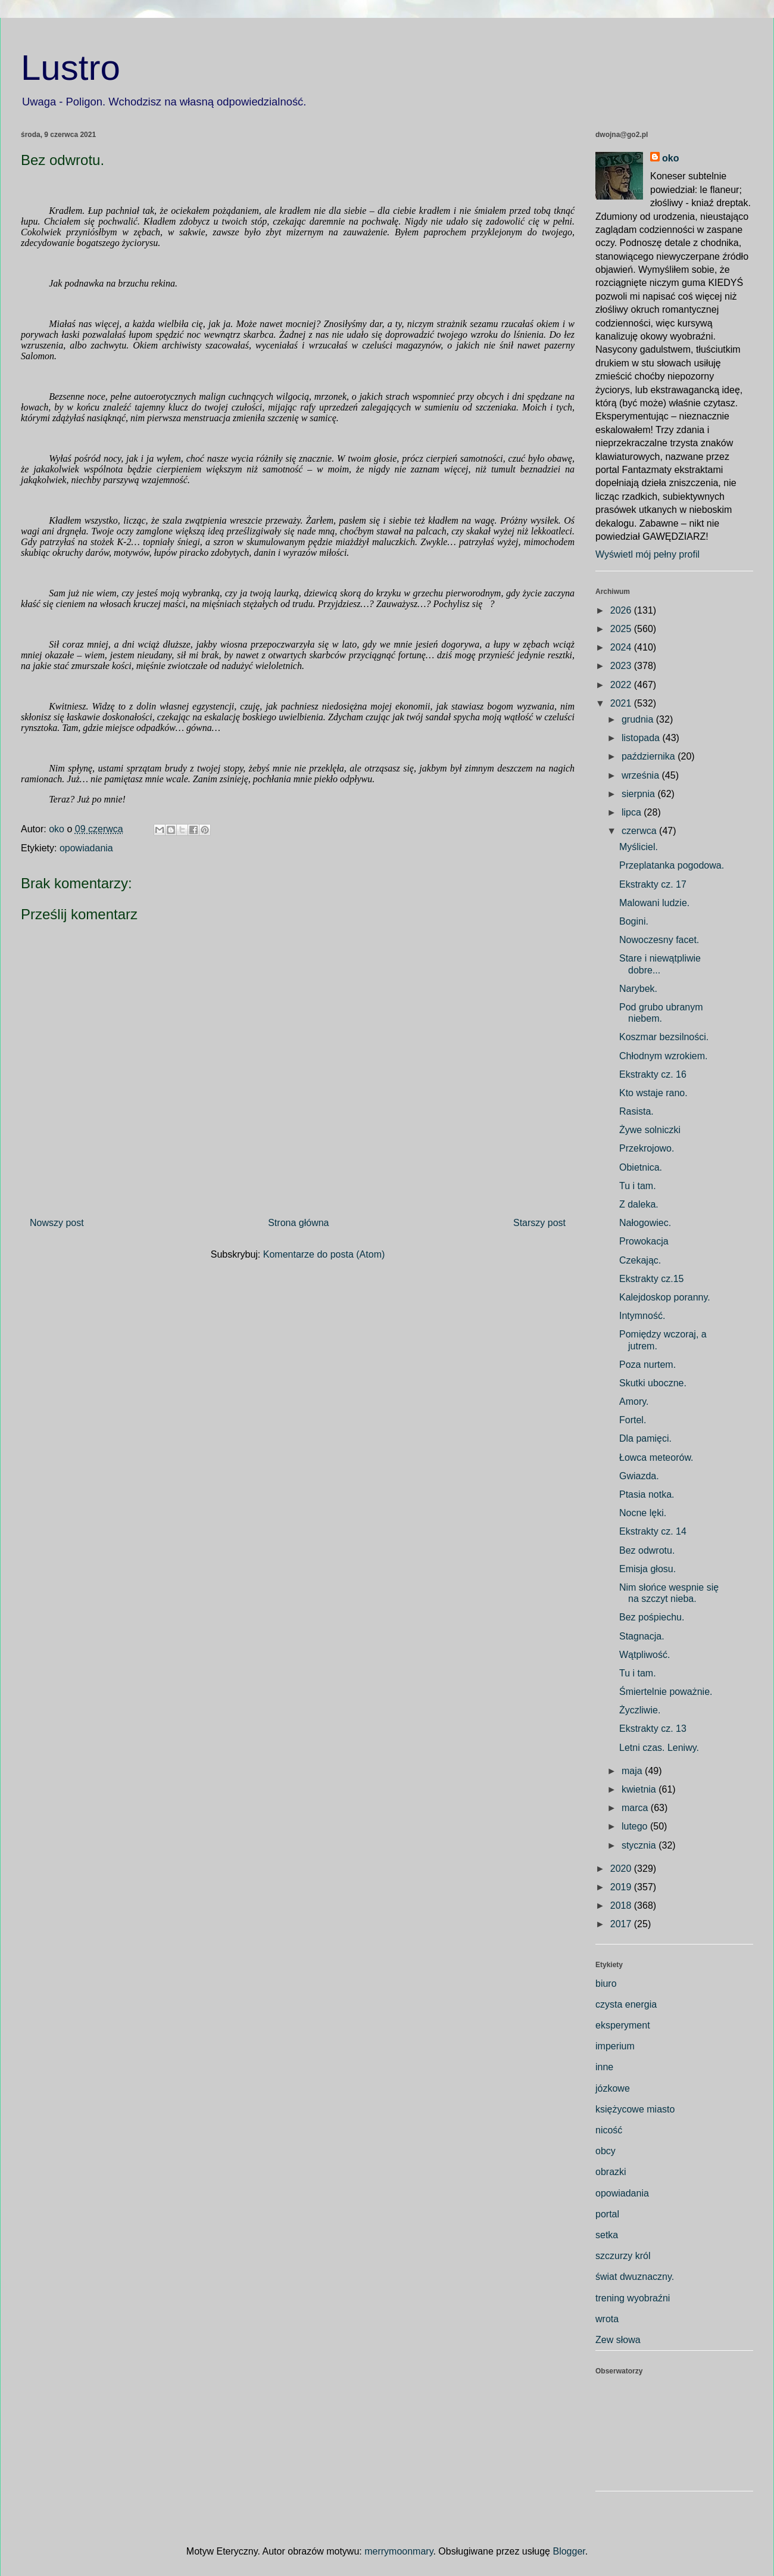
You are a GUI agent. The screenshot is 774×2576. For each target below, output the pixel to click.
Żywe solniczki (650, 1130)
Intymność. (642, 1316)
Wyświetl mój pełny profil (647, 554)
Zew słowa (618, 2340)
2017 (622, 1924)
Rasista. (636, 1111)
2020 (622, 1868)
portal (607, 2214)
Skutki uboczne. (652, 1383)
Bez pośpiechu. (651, 1617)
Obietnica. (640, 1167)
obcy (605, 2151)
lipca (633, 812)
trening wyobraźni (632, 2298)
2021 (622, 703)
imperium (615, 2046)
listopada (642, 738)
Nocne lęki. (642, 1513)
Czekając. (640, 1260)
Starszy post (539, 1223)
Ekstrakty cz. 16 (652, 1074)
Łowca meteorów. (656, 1457)
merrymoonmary (398, 2551)
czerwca (640, 831)
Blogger (569, 2551)
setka (606, 2235)
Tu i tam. (637, 1186)
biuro (606, 1983)
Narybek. (638, 989)
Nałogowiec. (645, 1223)
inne (604, 2067)
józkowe (612, 2088)
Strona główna (298, 1223)
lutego (636, 1826)
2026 (622, 610)
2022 (622, 685)
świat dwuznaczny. (634, 2277)
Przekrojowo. (646, 1148)
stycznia (640, 1845)
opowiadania (86, 848)
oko (670, 158)
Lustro (70, 68)
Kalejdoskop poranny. (664, 1297)
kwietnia (640, 1789)
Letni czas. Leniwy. (659, 1748)
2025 (622, 629)
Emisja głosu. (647, 1569)
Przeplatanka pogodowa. (671, 865)
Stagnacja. (641, 1636)
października (650, 756)
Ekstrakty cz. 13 (652, 1728)
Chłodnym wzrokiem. (663, 1056)
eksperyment (622, 2025)
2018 (622, 1905)
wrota (607, 2319)
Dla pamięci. (645, 1438)
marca (636, 1808)
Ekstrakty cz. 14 (652, 1531)
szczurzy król (622, 2256)
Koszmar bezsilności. (664, 1037)
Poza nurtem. (647, 1364)
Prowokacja (644, 1241)
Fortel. (632, 1420)
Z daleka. (638, 1204)
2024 (622, 647)
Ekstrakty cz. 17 (652, 884)
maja (633, 1771)
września (642, 775)
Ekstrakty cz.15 (651, 1279)
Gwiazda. (639, 1476)
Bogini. (633, 921)
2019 (622, 1887)
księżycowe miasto (635, 2109)
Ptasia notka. (647, 1494)
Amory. (633, 1401)
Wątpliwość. (644, 1655)
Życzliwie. (639, 1710)
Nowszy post (57, 1223)
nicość (608, 2130)
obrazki (610, 2172)
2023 (622, 666)
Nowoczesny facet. (659, 940)
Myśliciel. (638, 847)
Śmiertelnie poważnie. (666, 1692)
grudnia (639, 719)
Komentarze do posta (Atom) (324, 1254)
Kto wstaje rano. (653, 1093)
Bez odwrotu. (647, 1550)
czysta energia (626, 2004)
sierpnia (639, 794)
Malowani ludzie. (654, 903)
